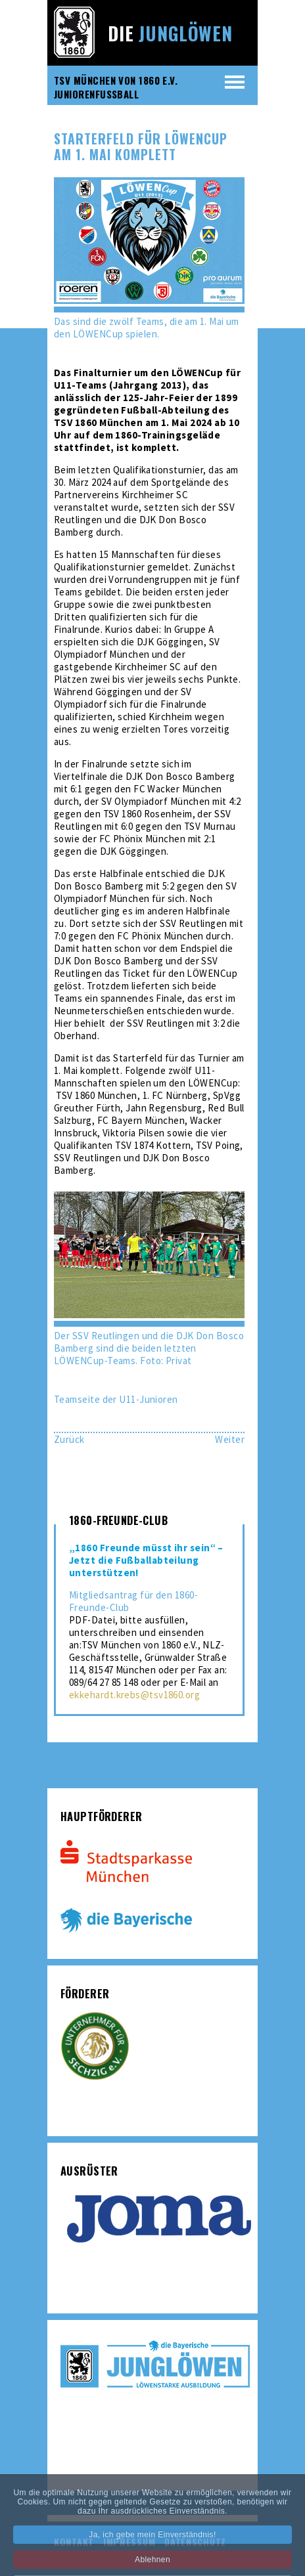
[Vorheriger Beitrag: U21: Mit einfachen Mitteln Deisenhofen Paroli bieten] (69, 1439)
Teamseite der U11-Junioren (116, 1399)
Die (170, 33)
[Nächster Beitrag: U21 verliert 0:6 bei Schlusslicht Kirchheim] (230, 1439)
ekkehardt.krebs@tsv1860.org (134, 1694)
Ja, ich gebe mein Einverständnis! (152, 2543)
